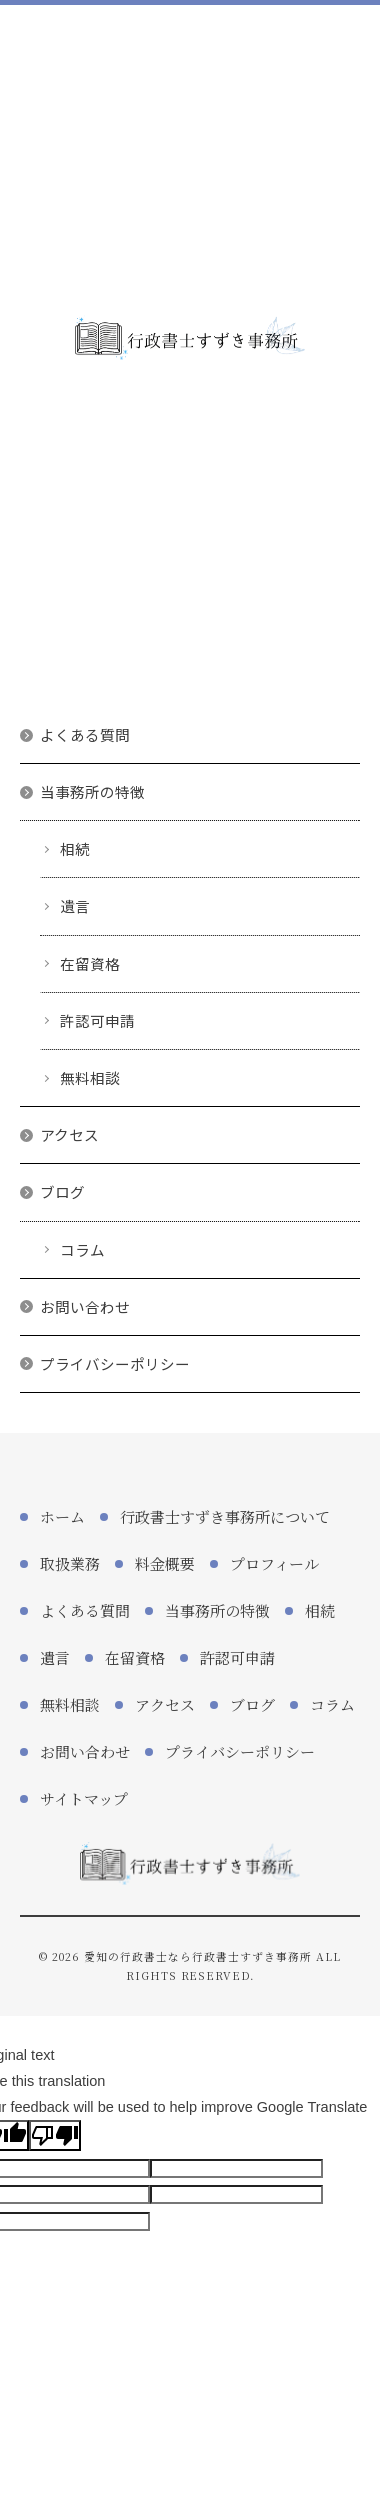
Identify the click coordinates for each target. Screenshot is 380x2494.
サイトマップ (84, 1798)
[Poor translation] (55, 2135)
